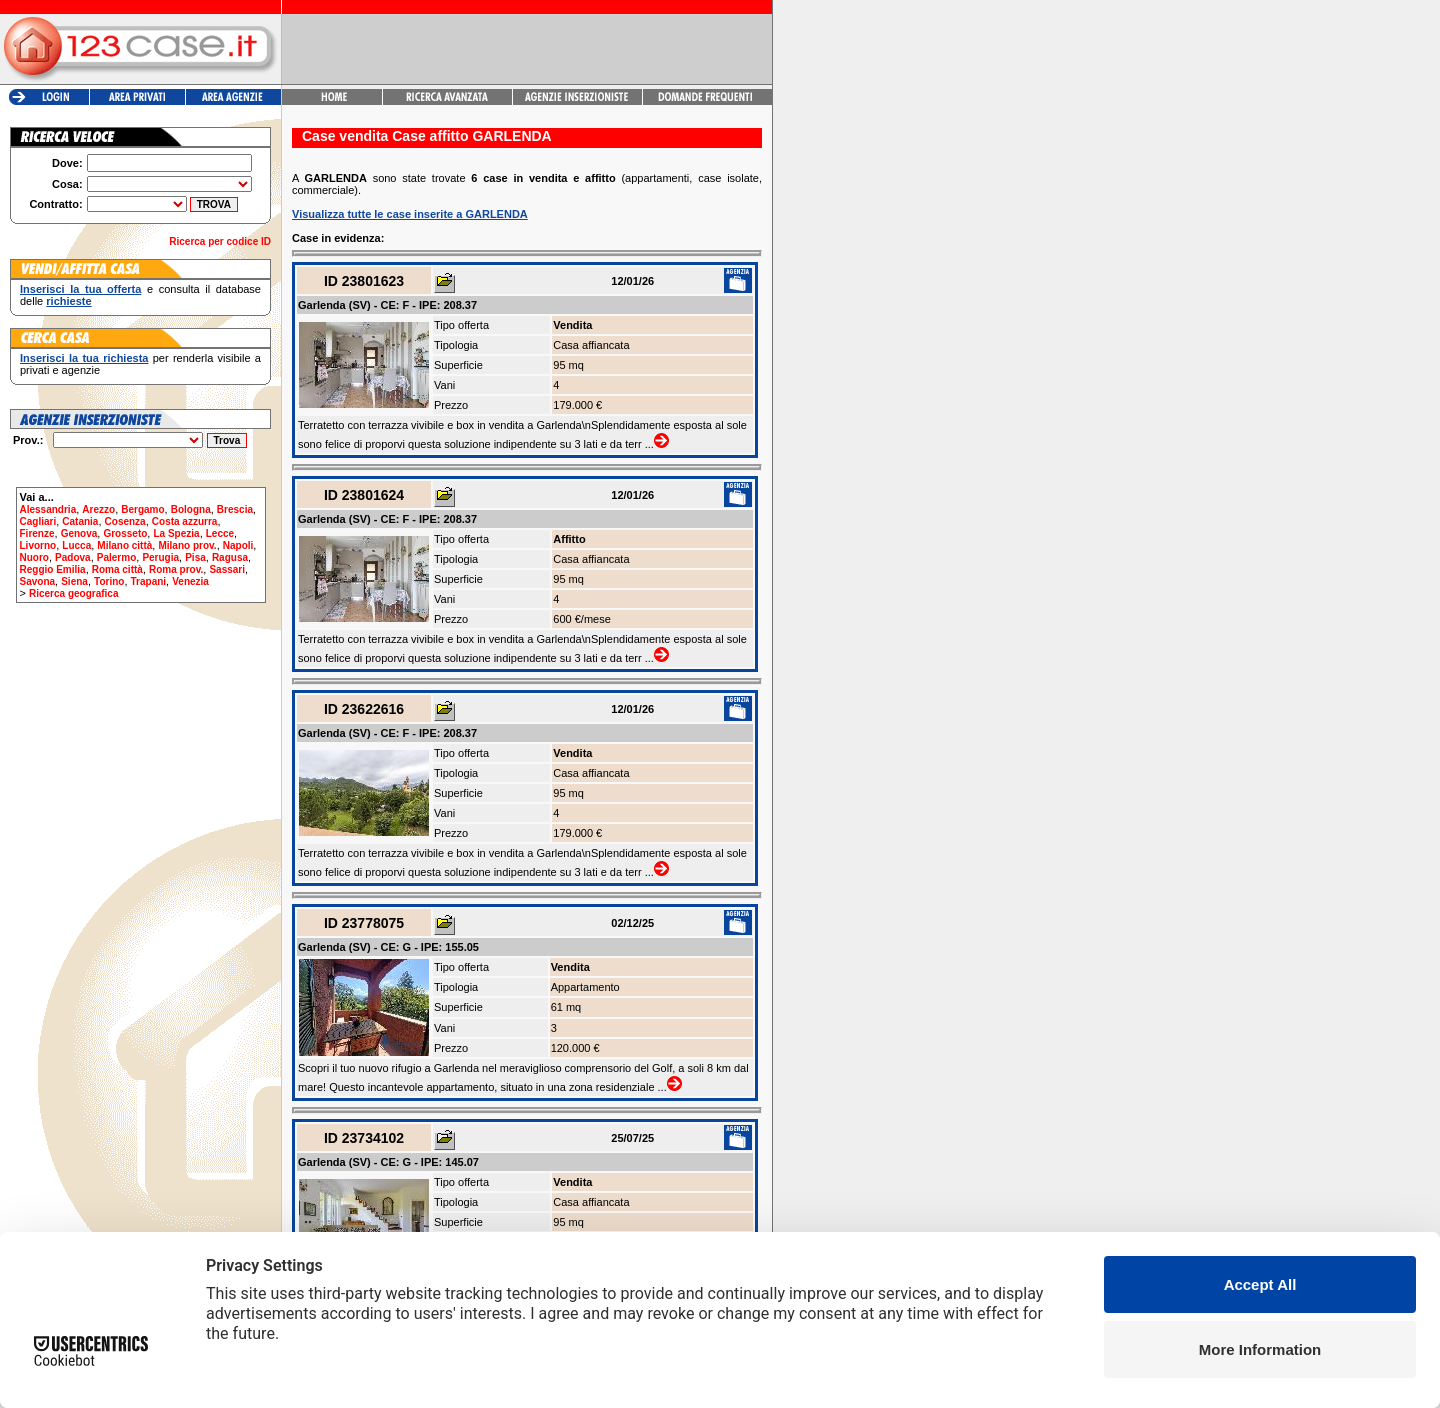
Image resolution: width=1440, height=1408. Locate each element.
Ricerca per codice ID (220, 241)
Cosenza (125, 521)
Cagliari (38, 521)
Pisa (195, 557)
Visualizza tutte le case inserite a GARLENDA (410, 214)
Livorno (38, 545)
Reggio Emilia (53, 569)
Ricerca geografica (74, 593)
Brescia (235, 509)
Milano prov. (187, 545)
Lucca (76, 545)
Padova (73, 557)
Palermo (116, 557)
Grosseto (125, 533)
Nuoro (34, 557)
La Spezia (176, 533)
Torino (109, 581)
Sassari (227, 569)
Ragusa (230, 557)
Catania (80, 521)
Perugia (160, 557)
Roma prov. (176, 569)
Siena (74, 581)
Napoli (238, 545)
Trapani (149, 581)
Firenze (37, 533)
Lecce (220, 533)
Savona (38, 581)
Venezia (190, 581)
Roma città (117, 569)
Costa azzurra (185, 521)
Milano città (124, 545)
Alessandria (48, 509)
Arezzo (98, 509)
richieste (68, 301)
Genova (79, 533)
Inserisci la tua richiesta (84, 358)
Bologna (191, 509)
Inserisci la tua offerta (80, 289)
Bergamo (142, 509)
